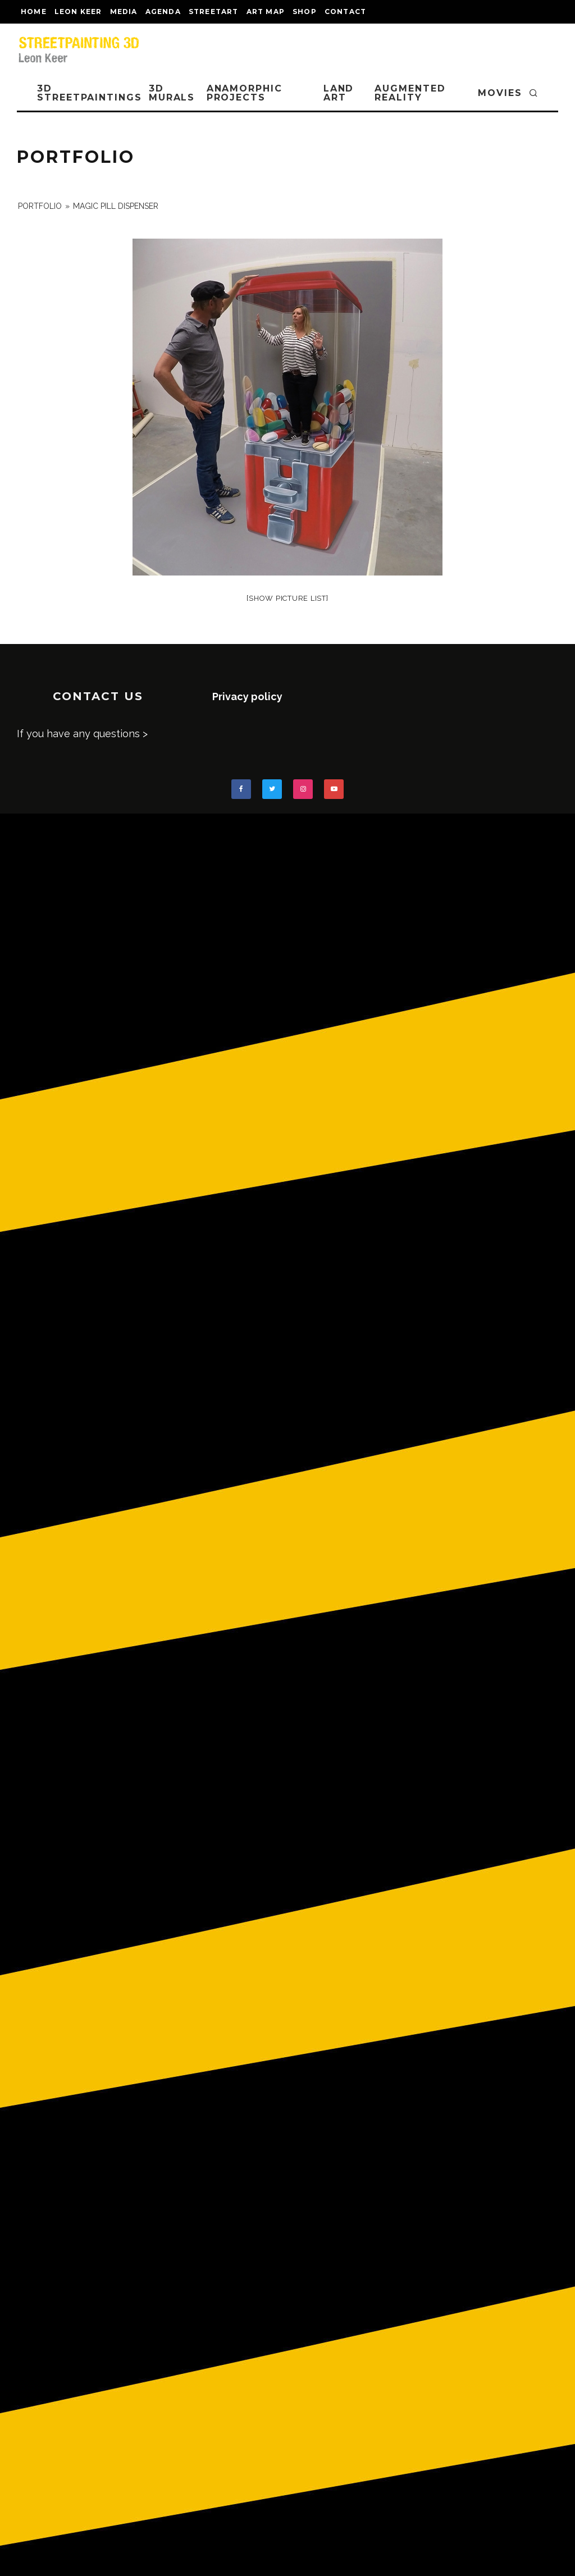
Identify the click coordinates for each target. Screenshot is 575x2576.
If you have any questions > (82, 733)
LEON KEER (78, 11)
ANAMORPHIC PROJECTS (244, 93)
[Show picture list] (287, 598)
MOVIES (500, 93)
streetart (214, 11)
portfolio (40, 206)
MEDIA (124, 11)
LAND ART (338, 93)
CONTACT (345, 11)
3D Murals (172, 93)
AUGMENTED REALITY (410, 93)
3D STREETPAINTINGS (89, 93)
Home (34, 11)
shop (305, 11)
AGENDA (163, 11)
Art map (266, 11)
